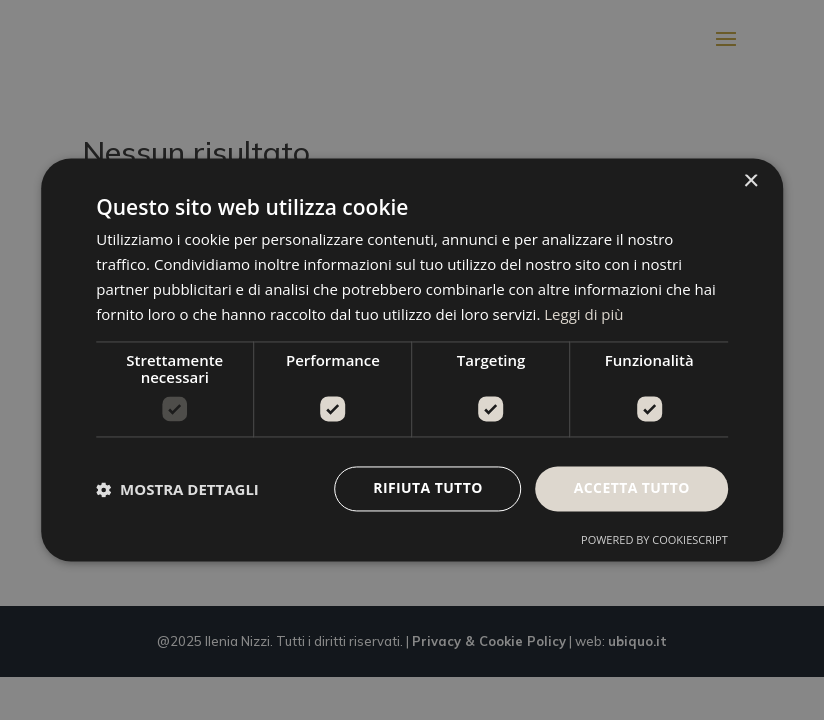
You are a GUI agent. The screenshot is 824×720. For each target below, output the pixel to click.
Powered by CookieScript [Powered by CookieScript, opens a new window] (654, 540)
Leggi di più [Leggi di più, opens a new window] (583, 314)
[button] (177, 489)
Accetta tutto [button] (632, 488)
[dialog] (412, 360)
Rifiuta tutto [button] (427, 488)
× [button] (750, 181)
